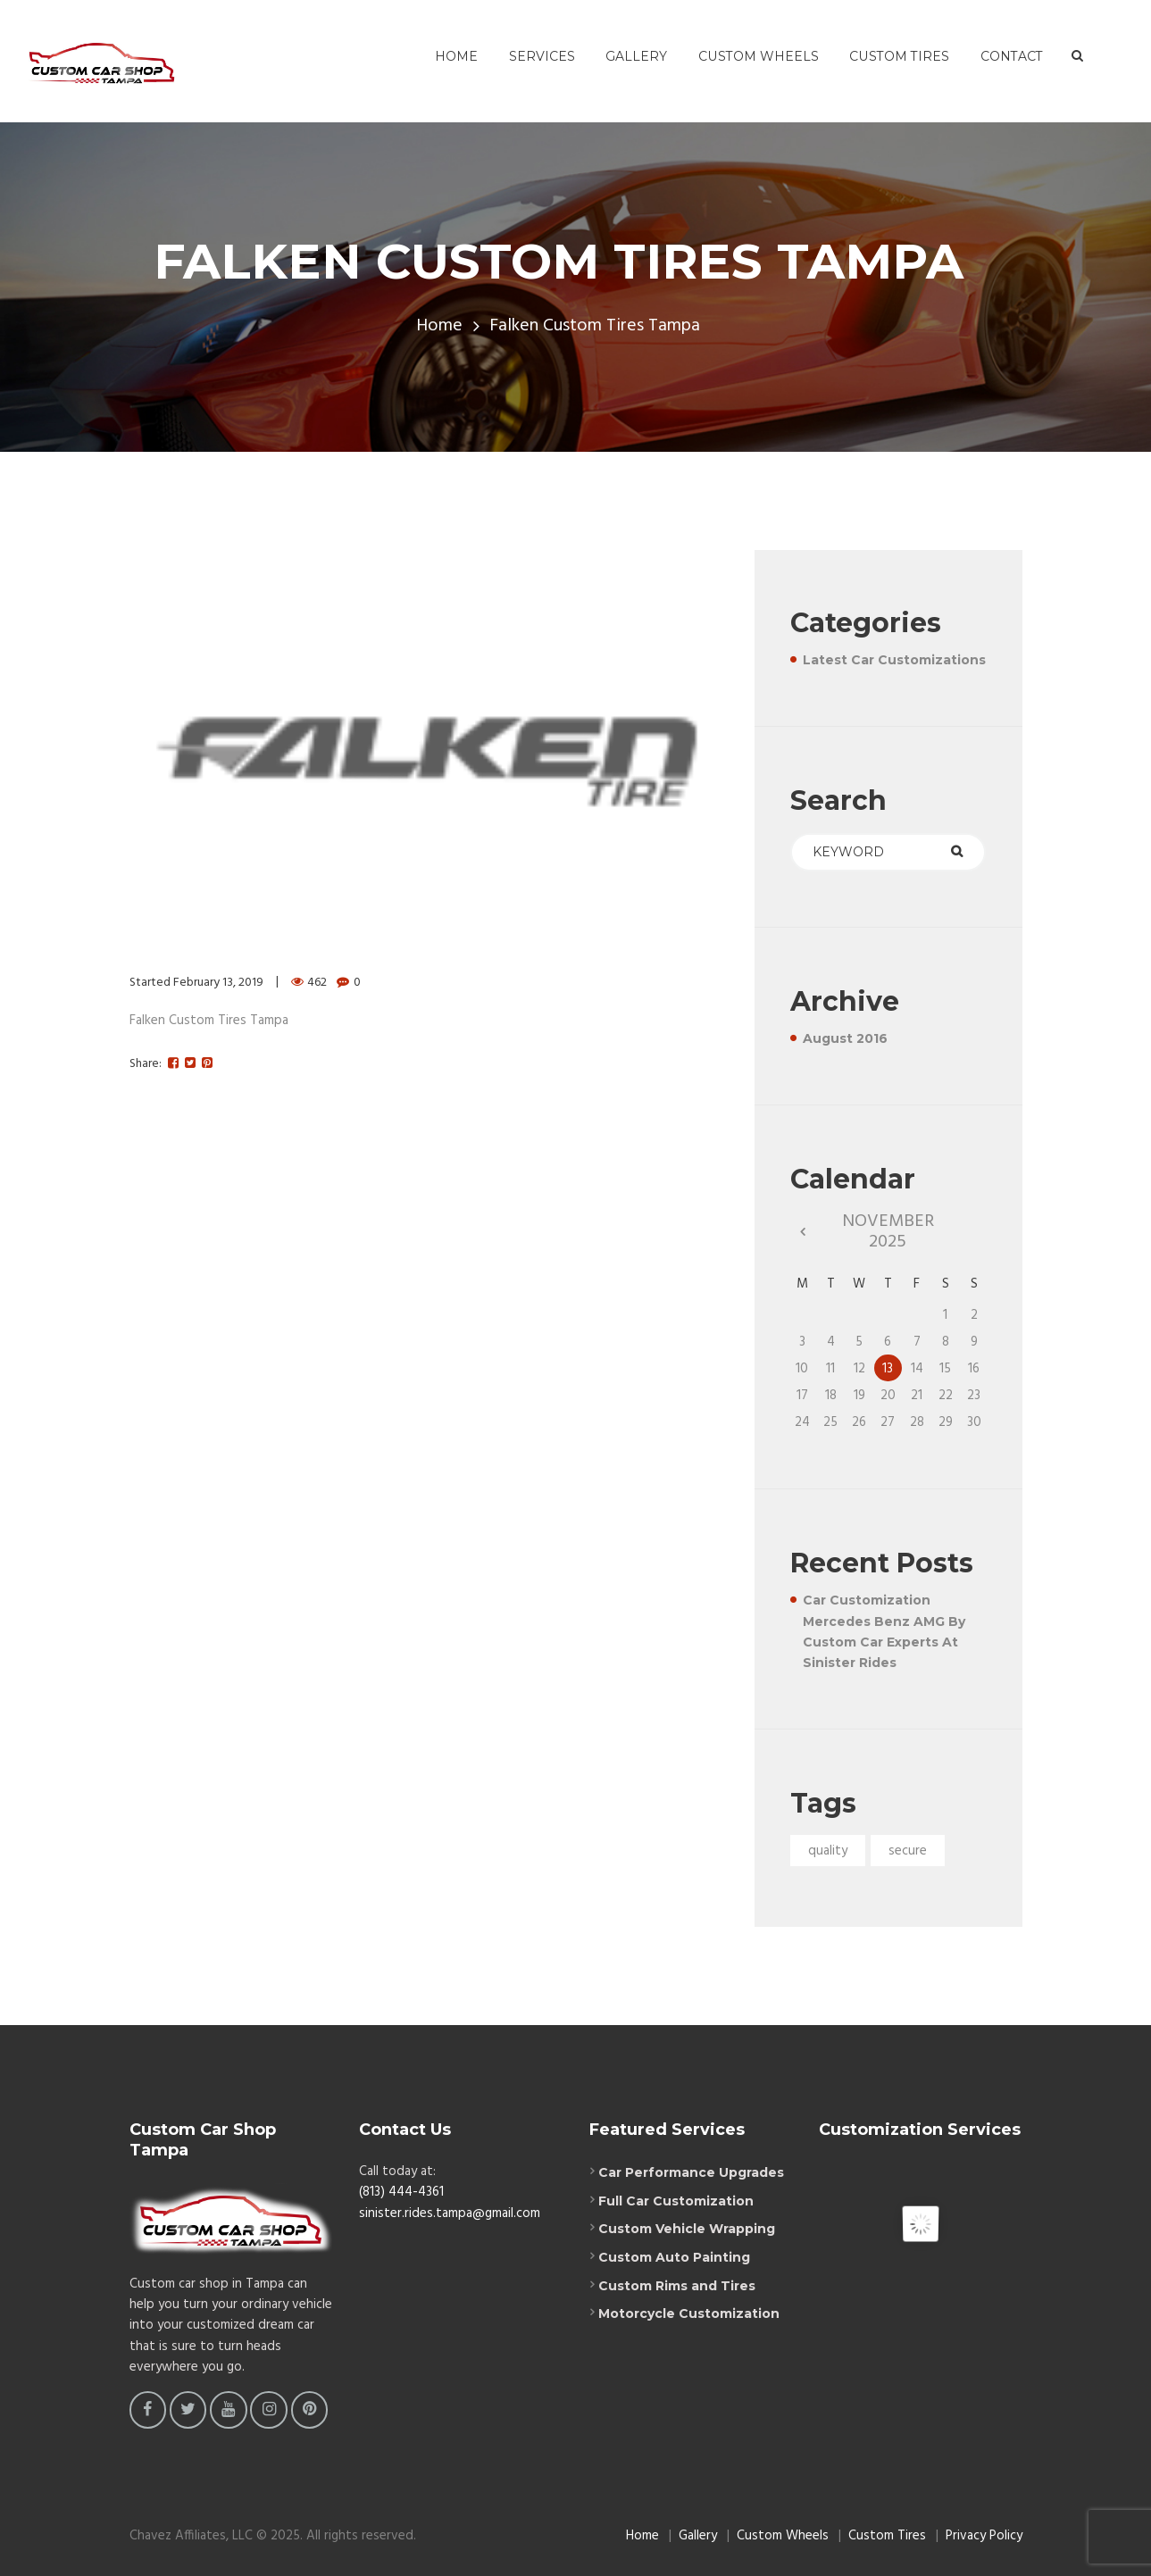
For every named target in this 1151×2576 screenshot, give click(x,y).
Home (439, 326)
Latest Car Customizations (894, 660)
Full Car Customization (676, 2201)
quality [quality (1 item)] (827, 1851)
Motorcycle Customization (689, 2313)
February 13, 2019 (218, 982)
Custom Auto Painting (674, 2257)
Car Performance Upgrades (691, 2172)
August (845, 1038)
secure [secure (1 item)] (907, 1851)
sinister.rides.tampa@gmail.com (449, 2213)
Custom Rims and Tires (676, 2286)
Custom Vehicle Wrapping (686, 2229)
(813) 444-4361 (401, 2192)
